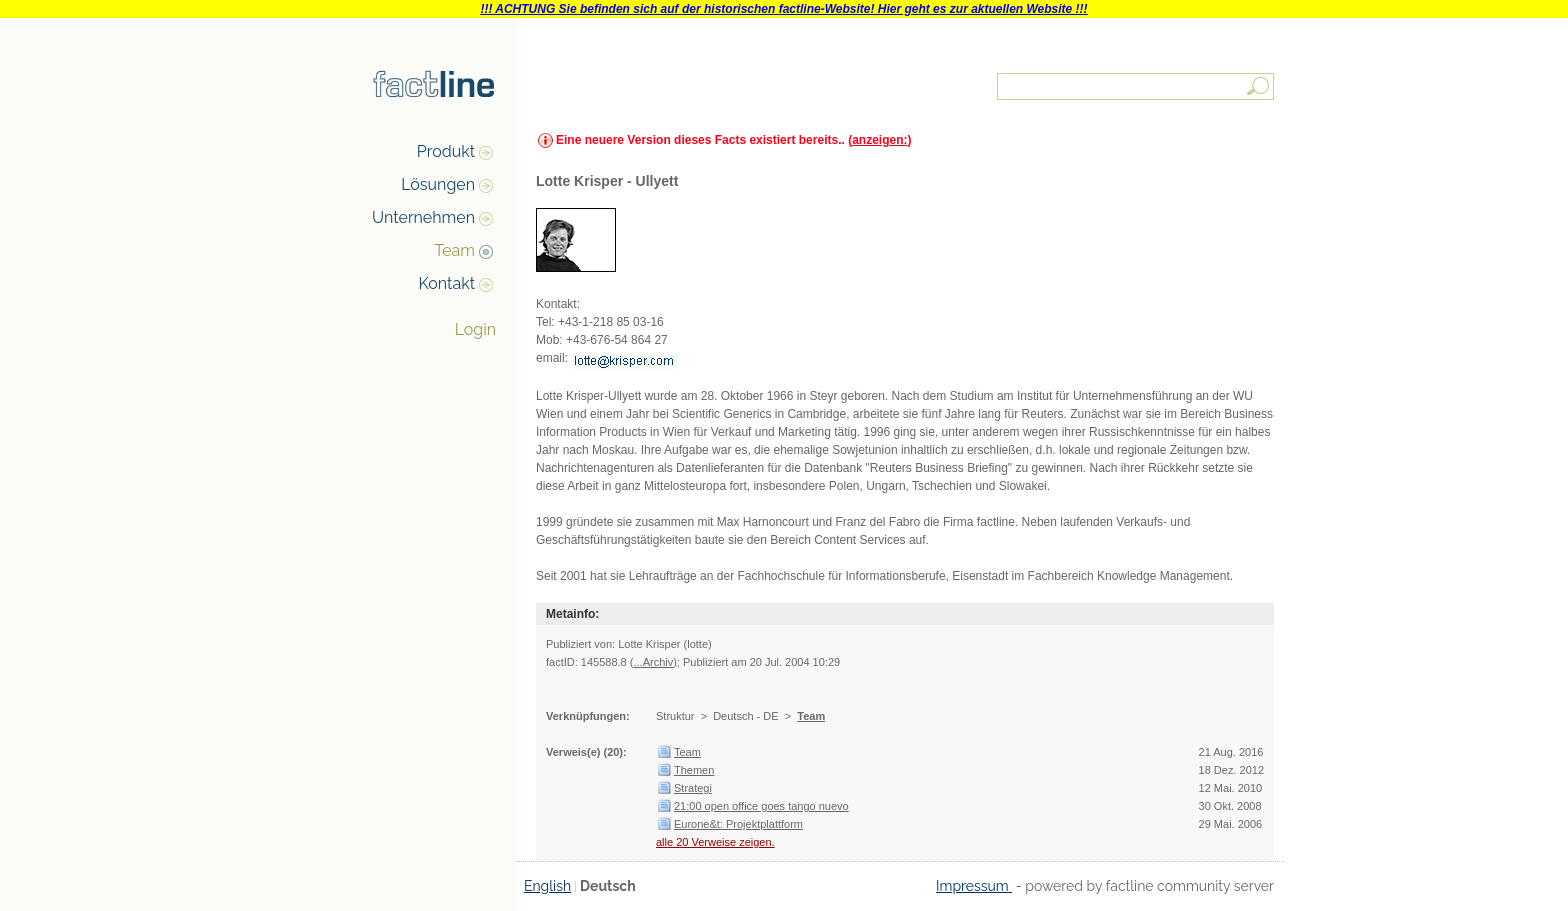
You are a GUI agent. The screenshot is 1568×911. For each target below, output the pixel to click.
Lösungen (438, 184)
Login (475, 329)
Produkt (446, 151)
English (547, 886)
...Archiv (653, 662)
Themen (694, 770)
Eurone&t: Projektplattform (738, 824)
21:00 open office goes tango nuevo (761, 806)
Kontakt (447, 283)
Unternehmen (423, 217)
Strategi (693, 788)
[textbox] (1137, 86)
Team (454, 250)
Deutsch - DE (745, 716)
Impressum (974, 886)
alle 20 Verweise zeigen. (715, 842)
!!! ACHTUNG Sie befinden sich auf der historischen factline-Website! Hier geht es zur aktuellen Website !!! (783, 9)
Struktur (675, 716)
